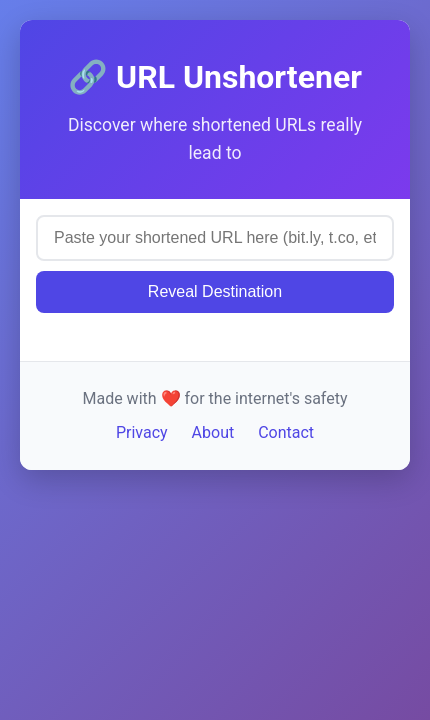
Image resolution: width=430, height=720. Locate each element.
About (213, 432)
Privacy (142, 432)
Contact (286, 432)
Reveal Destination (215, 291)
